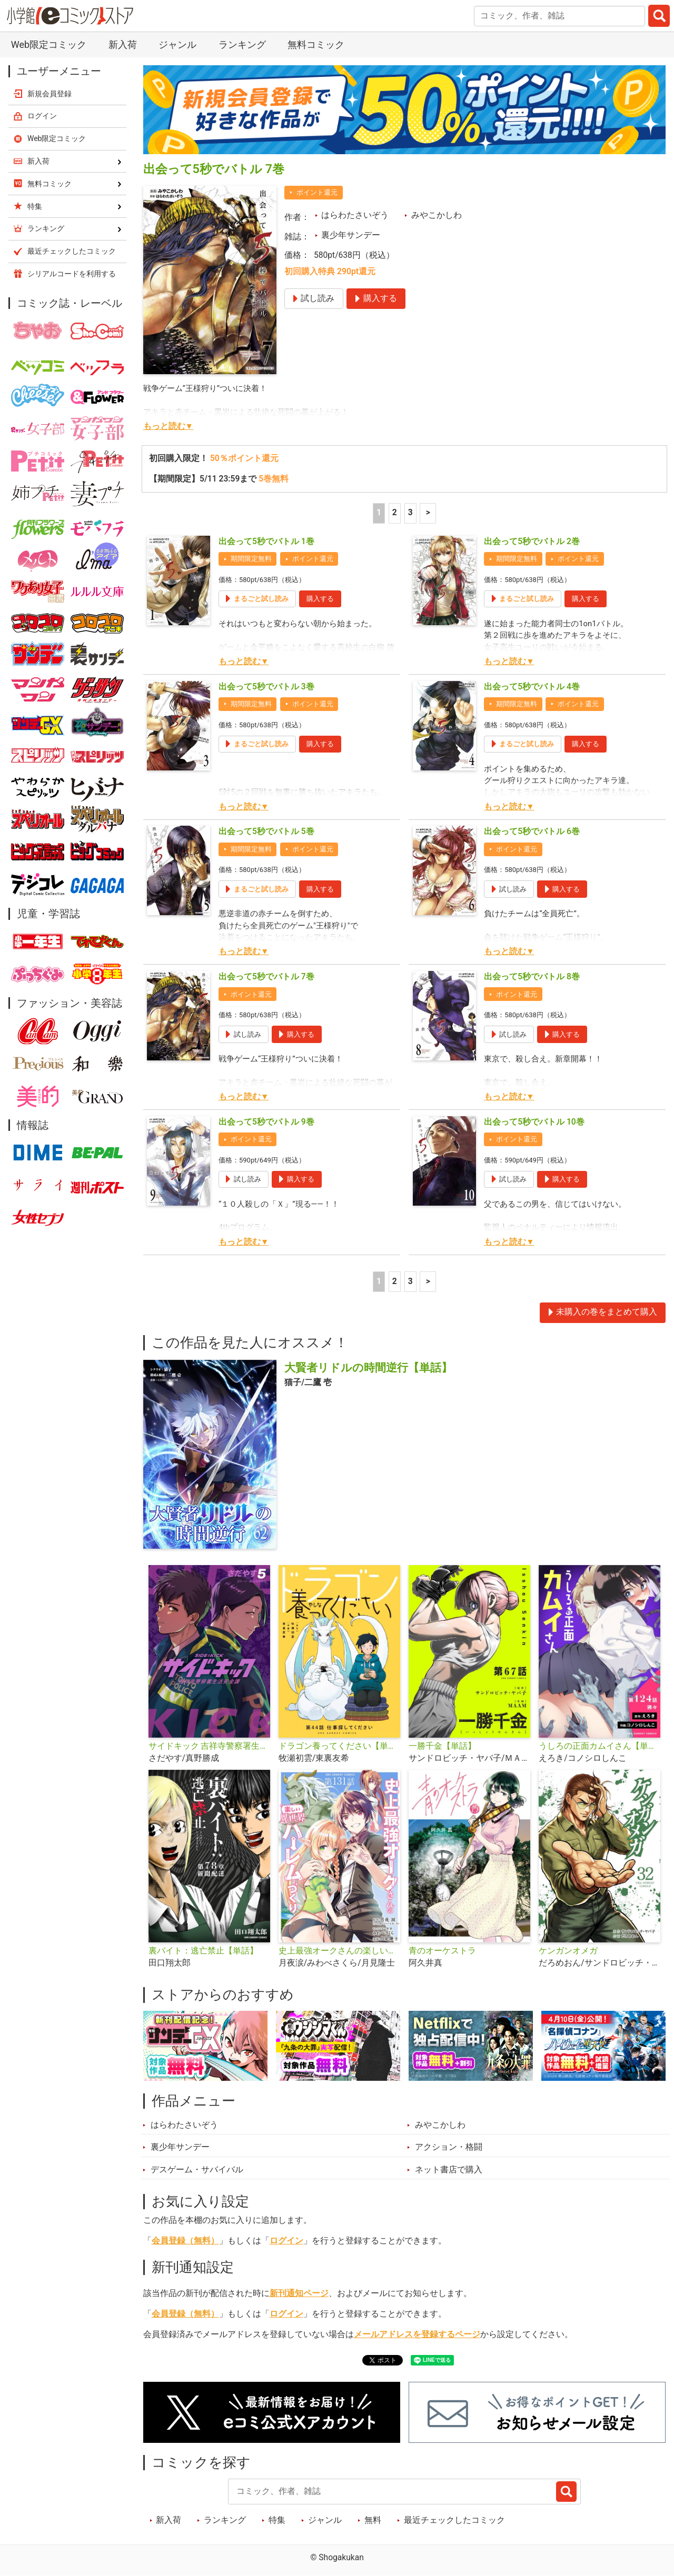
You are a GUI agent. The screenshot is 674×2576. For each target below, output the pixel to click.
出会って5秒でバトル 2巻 (532, 541)
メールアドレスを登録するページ (417, 2334)
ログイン (286, 2241)
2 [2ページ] (394, 512)
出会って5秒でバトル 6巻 (532, 831)
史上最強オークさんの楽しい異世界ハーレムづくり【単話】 (339, 1951)
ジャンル (177, 44)
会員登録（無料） (185, 2241)
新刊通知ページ (299, 2293)
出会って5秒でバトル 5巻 (266, 831)
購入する (320, 599)
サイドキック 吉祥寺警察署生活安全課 (209, 1746)
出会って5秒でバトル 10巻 (534, 1122)
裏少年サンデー (350, 235)
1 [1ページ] (378, 512)
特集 (277, 2520)
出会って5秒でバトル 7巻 (266, 976)
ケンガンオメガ (568, 1951)
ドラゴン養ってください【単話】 (339, 1746)
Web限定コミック (48, 44)
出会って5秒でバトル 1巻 (266, 541)
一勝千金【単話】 (442, 1746)
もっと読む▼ (168, 426)
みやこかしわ (436, 215)
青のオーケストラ (442, 1951)
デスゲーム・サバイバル (197, 2169)
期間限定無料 (251, 559)
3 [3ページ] (410, 512)
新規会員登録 (49, 93)
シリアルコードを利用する (71, 273)
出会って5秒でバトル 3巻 (266, 686)
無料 (372, 2520)
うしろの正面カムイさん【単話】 (599, 1746)
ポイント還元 (317, 192)
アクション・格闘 (448, 2147)
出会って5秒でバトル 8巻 (532, 976)
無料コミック (316, 44)
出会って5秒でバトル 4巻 (532, 686)
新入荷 (122, 44)
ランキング (242, 44)
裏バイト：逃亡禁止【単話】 (203, 1951)
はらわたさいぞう (355, 215)
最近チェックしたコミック (454, 2520)
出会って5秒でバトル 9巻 (266, 1122)
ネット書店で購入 (448, 2169)
